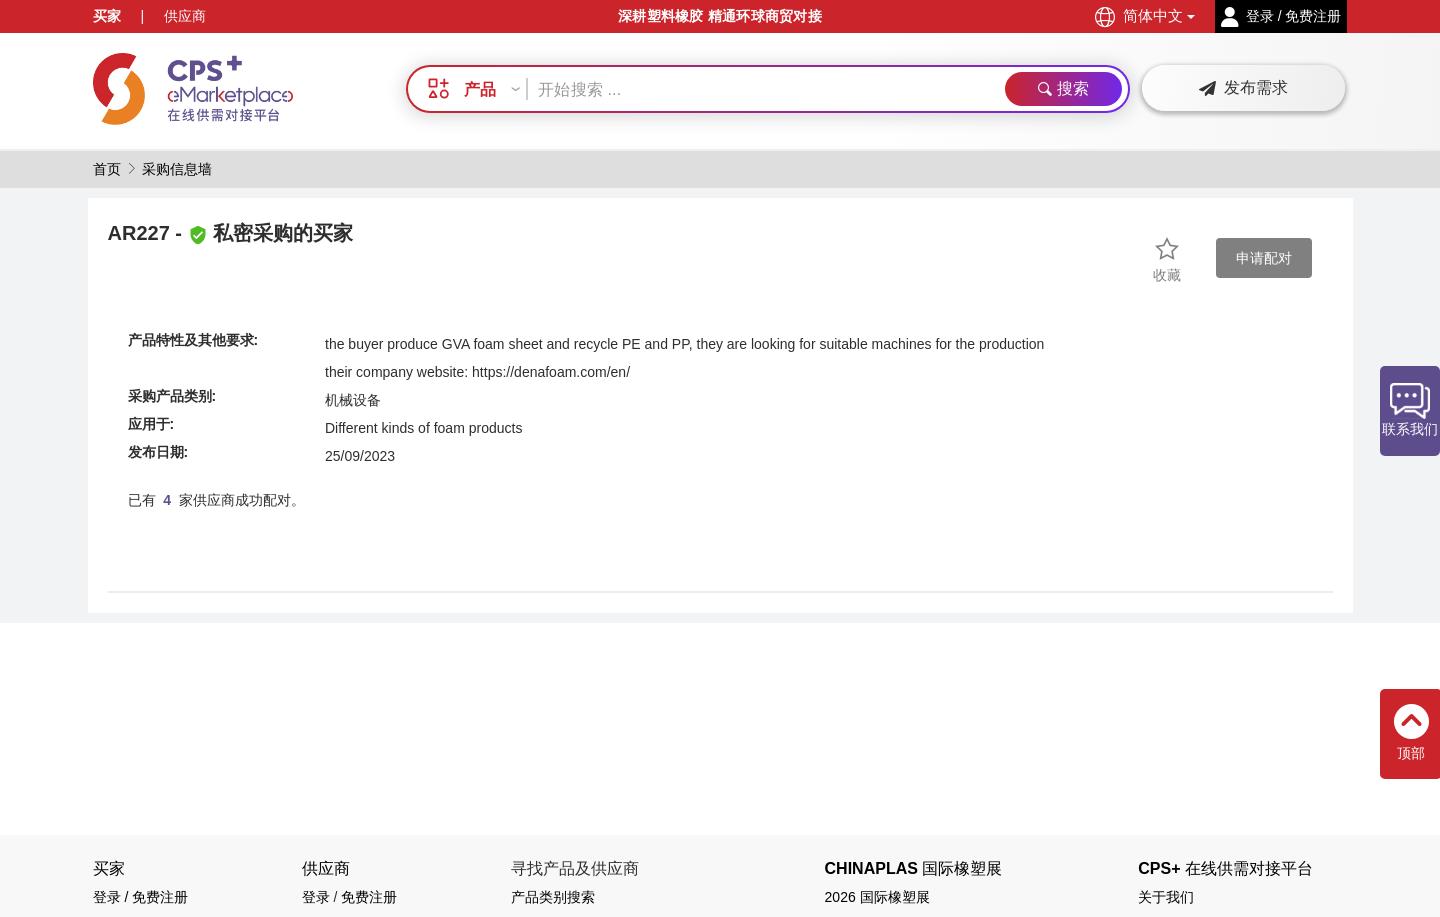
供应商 (185, 16)
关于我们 (1166, 897)
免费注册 (369, 897)
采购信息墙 (177, 169)
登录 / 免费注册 (141, 897)
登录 (316, 897)
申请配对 (1264, 258)
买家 (107, 16)
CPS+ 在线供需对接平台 (1225, 868)
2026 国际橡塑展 (877, 897)
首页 (107, 169)
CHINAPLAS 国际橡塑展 (914, 868)
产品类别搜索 (553, 897)
